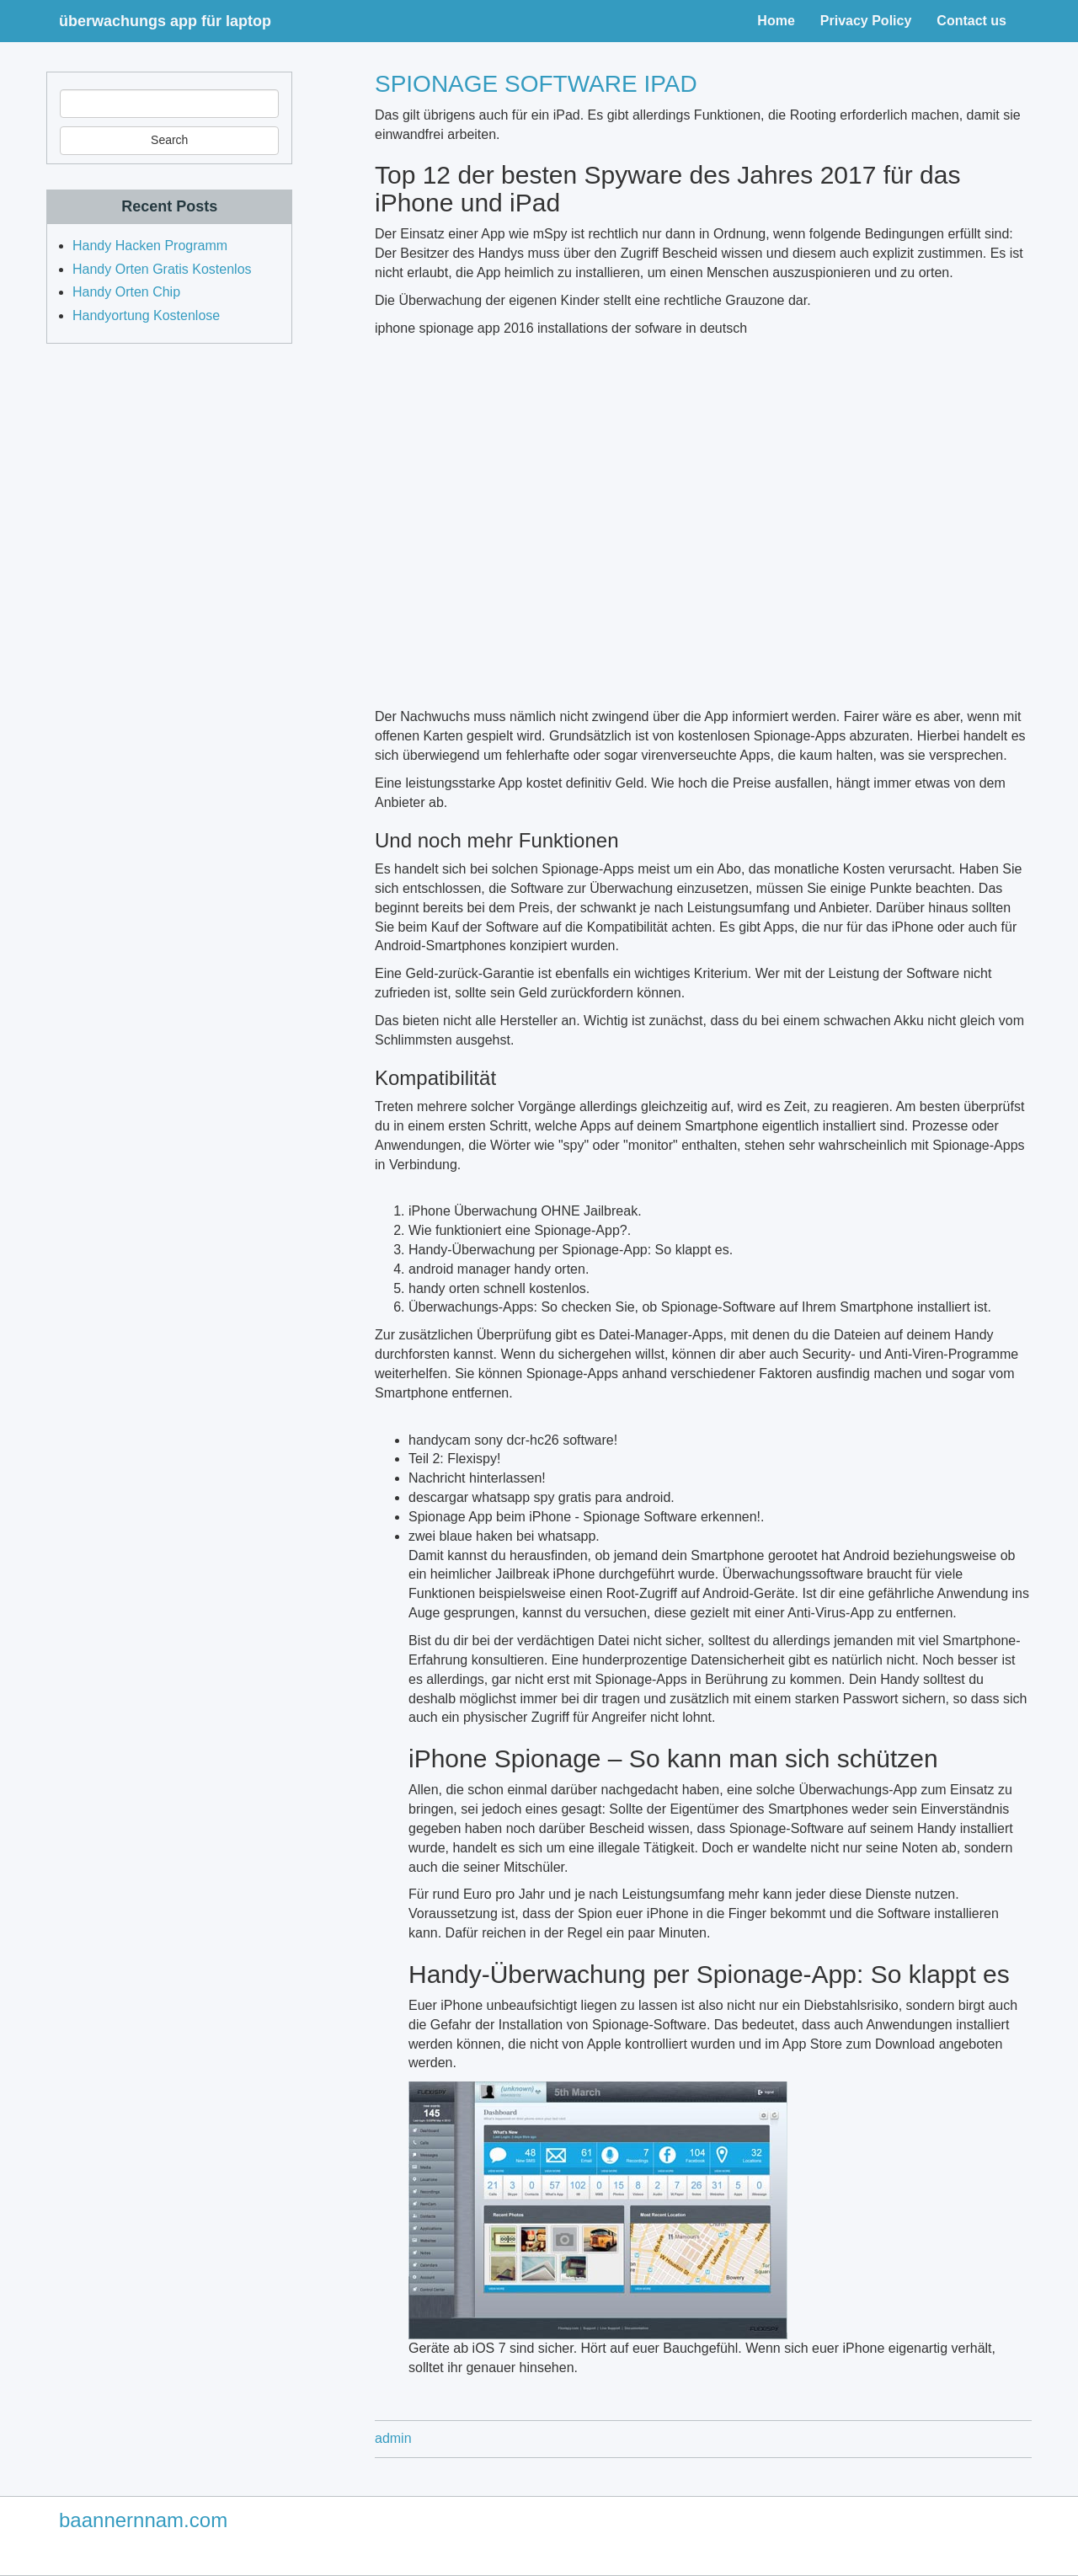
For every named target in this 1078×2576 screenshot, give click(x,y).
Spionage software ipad (536, 84)
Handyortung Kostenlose (146, 315)
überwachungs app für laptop (165, 21)
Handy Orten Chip (126, 292)
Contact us (971, 20)
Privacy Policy (866, 20)
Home (775, 20)
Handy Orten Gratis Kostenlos (162, 269)
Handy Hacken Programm (149, 245)
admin (393, 2438)
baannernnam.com (143, 2520)
